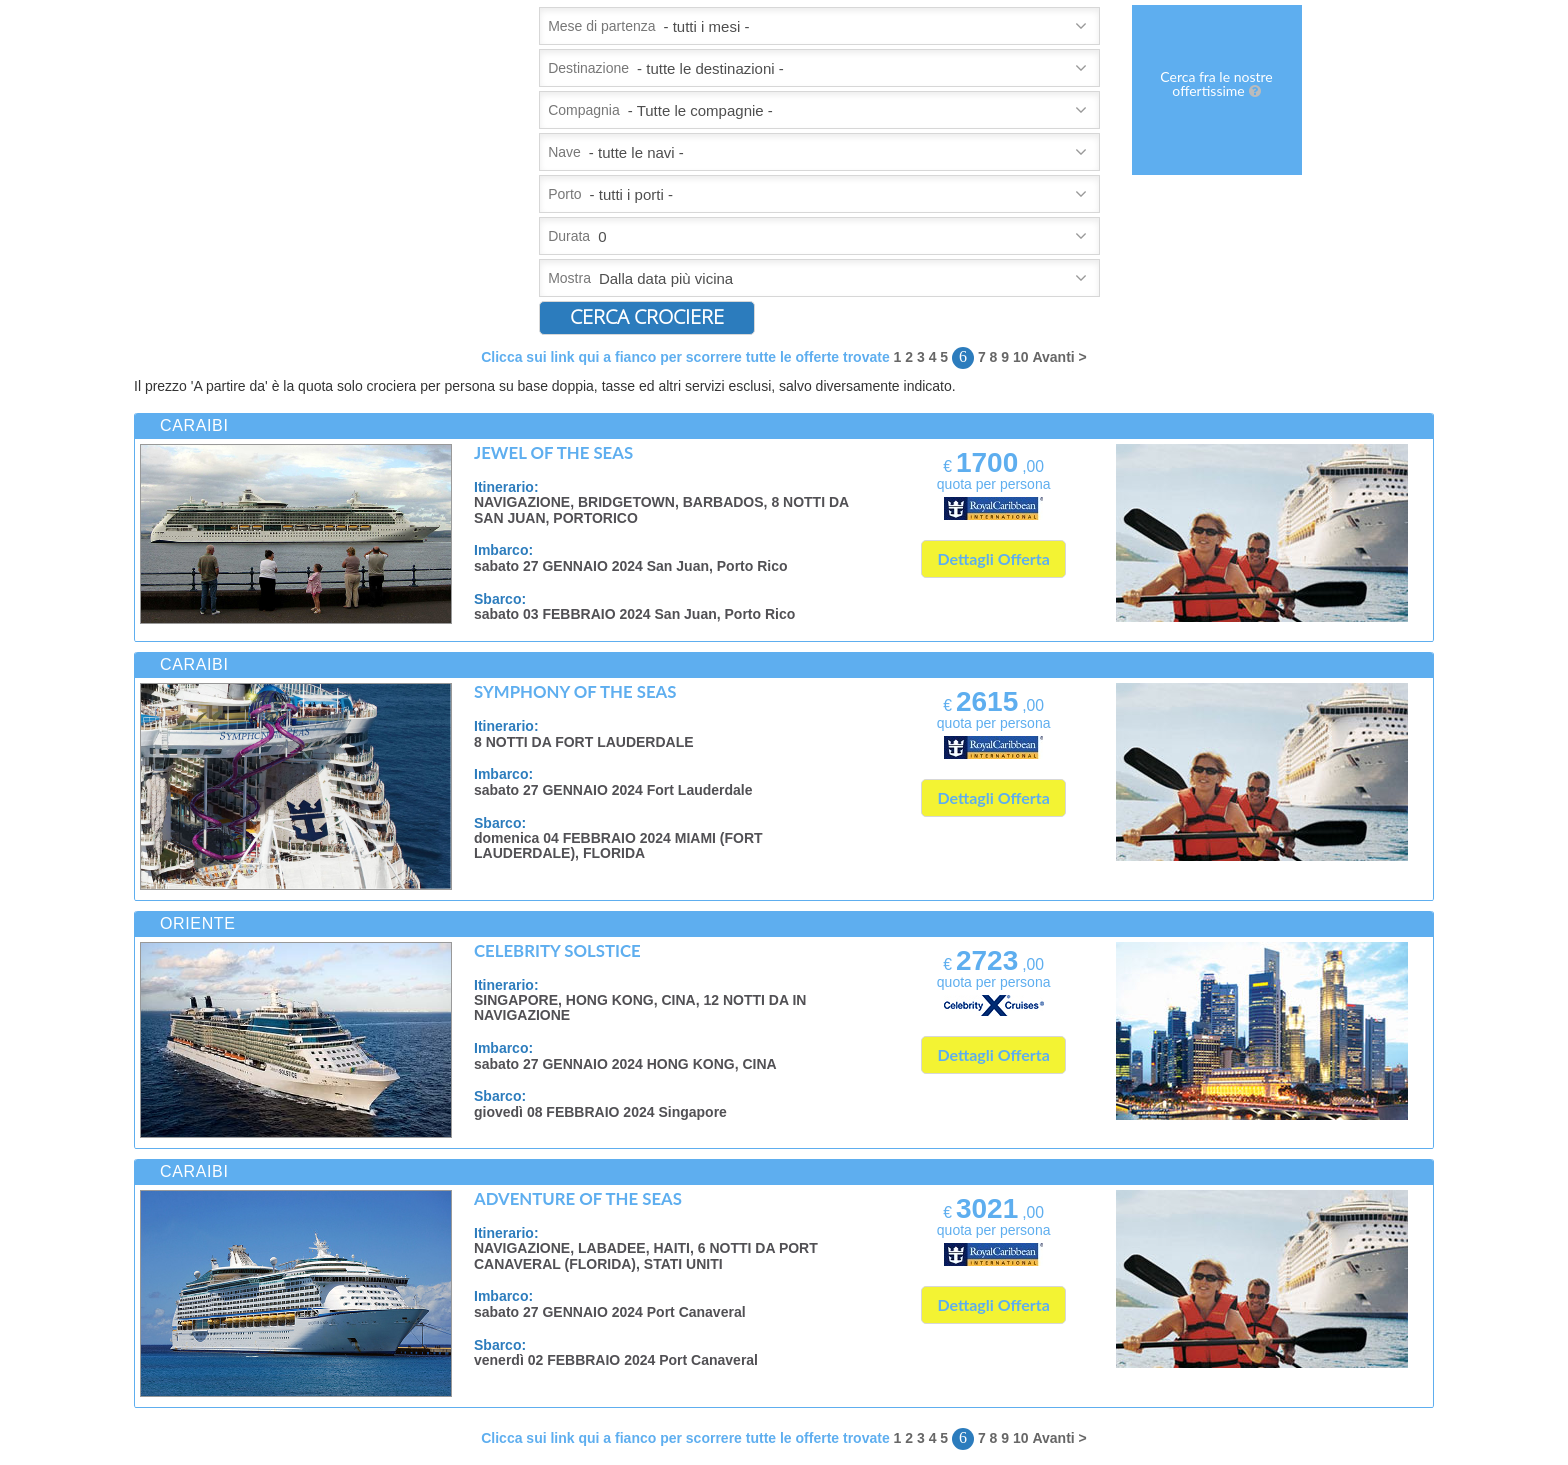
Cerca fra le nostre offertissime (1216, 83)
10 (1021, 357)
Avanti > (1059, 357)
